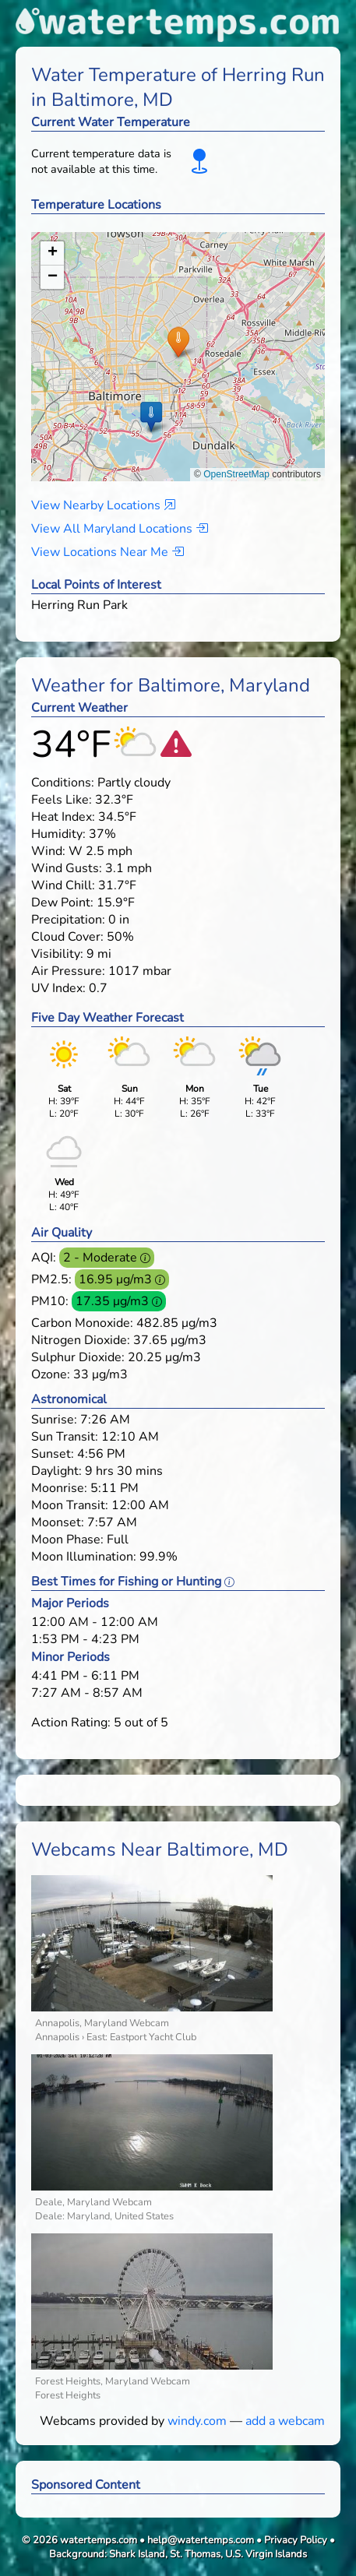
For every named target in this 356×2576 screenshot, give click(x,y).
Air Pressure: (68, 971)
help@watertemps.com (200, 2540)
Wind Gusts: (66, 868)
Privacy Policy (295, 2540)
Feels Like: (61, 799)
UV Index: (58, 988)
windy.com (197, 2421)
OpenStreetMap (236, 474)
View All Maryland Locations (119, 528)
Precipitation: (68, 919)
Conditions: (62, 782)
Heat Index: (63, 816)
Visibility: (57, 953)
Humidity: (58, 834)
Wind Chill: (63, 885)
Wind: (48, 851)
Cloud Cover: (67, 936)
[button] (178, 341)
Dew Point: (62, 902)
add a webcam (285, 2421)
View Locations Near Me (107, 552)
